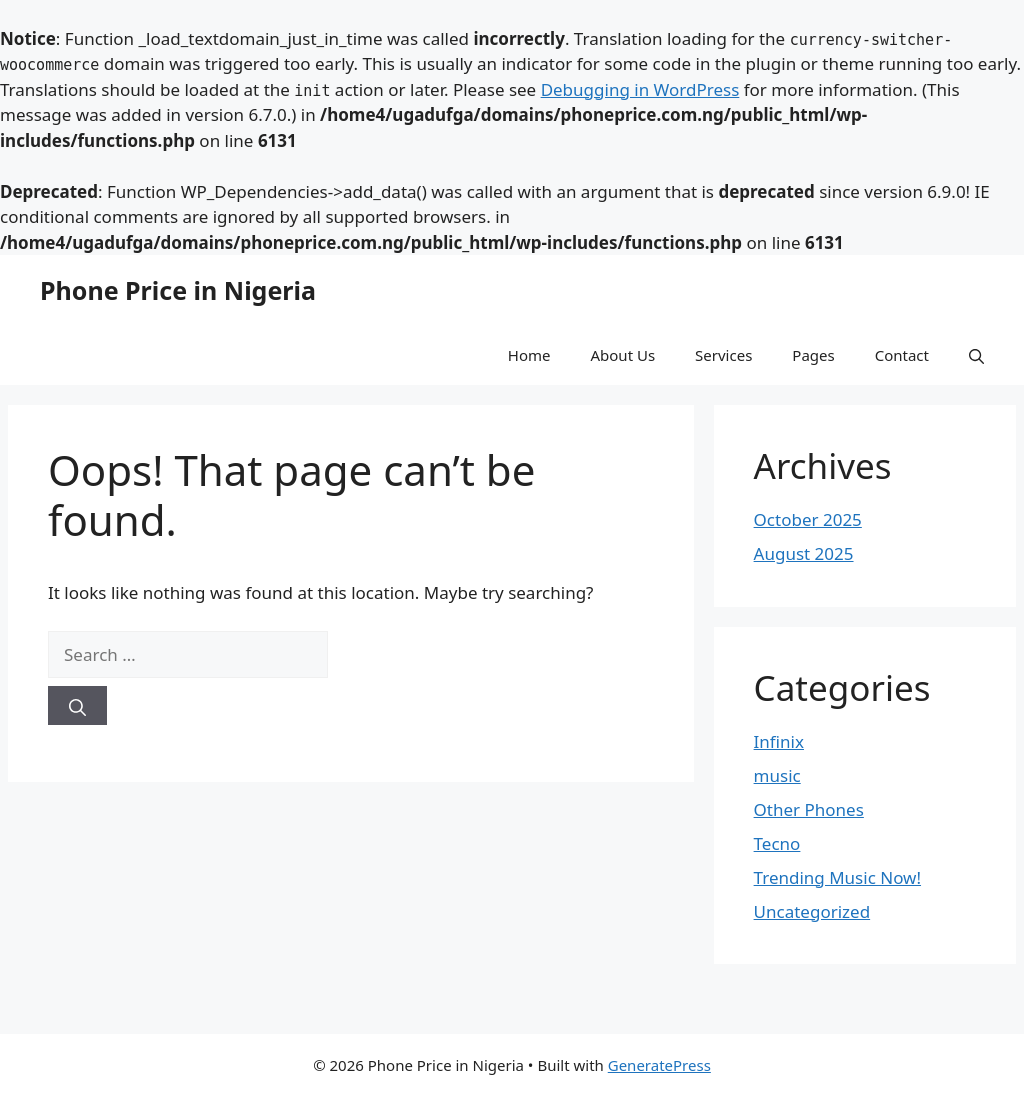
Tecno (777, 843)
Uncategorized (812, 911)
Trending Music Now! (837, 877)
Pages (813, 355)
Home (529, 355)
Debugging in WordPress (640, 89)
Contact (902, 355)
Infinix (779, 741)
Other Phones (809, 809)
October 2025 (808, 519)
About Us (622, 355)
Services (723, 355)
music (777, 775)
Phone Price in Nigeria (178, 290)
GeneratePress (659, 1065)
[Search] (77, 705)
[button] (976, 355)
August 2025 (804, 553)
